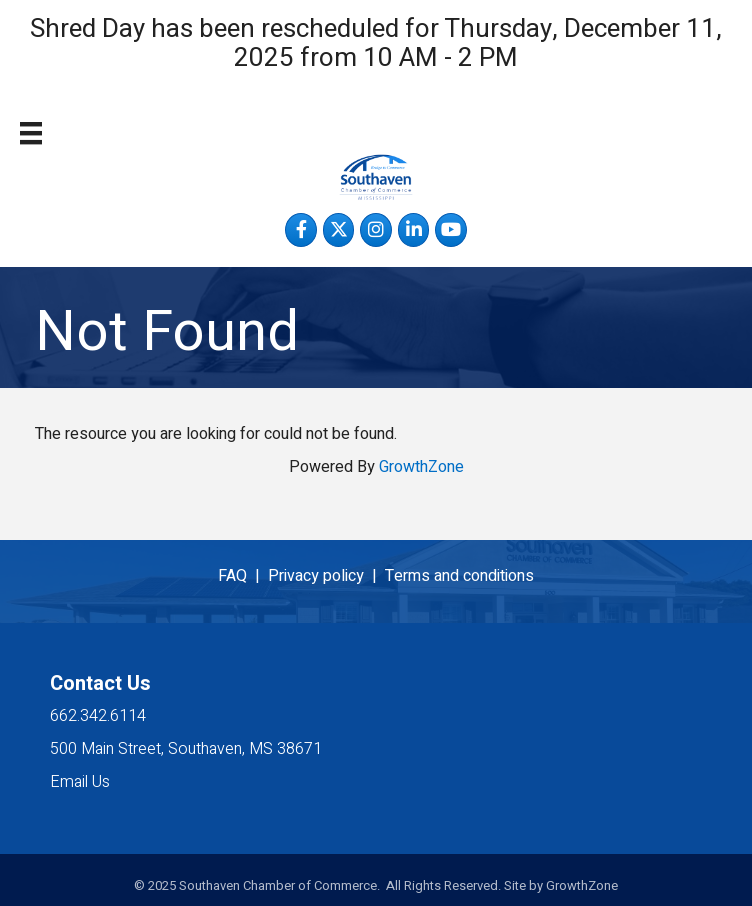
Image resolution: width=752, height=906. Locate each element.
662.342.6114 (98, 716)
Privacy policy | (326, 576)
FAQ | (243, 576)
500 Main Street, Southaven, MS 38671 (186, 749)
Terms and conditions (459, 576)
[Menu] (31, 133)
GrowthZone (421, 467)
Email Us (80, 782)
